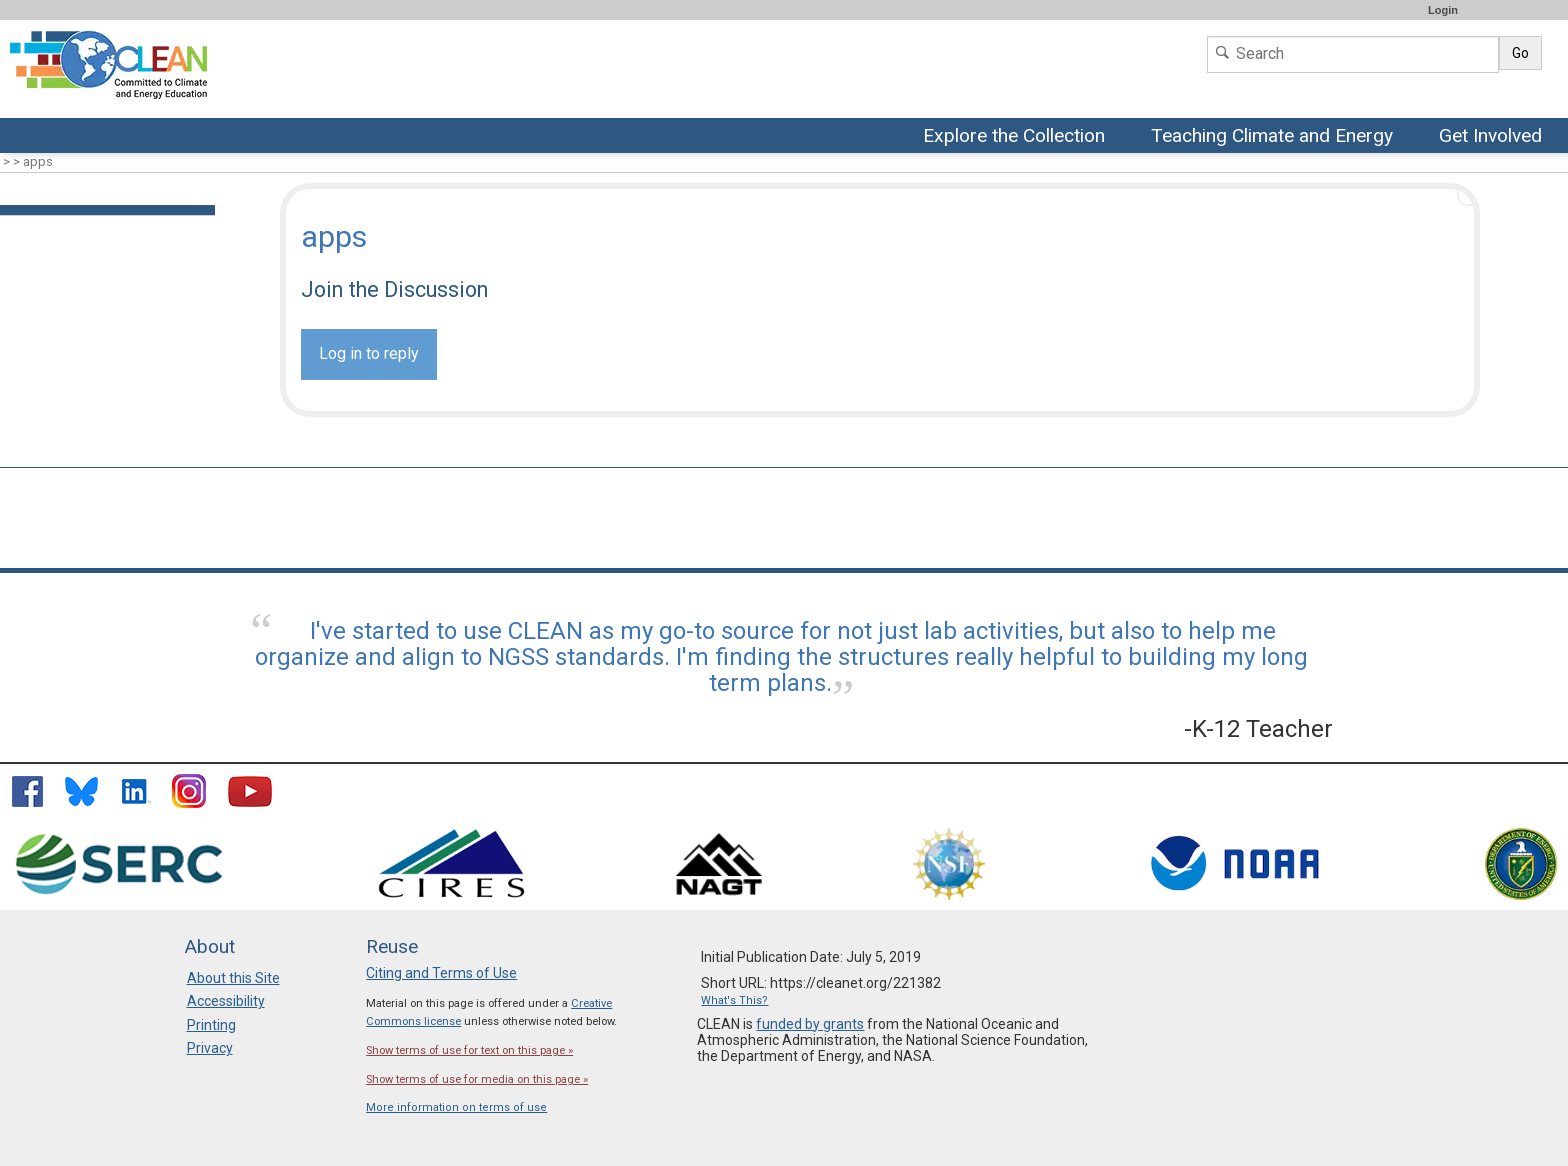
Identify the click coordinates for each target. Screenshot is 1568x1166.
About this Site (233, 978)
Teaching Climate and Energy (1274, 137)
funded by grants (810, 1024)
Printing (211, 1025)
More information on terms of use (456, 1107)
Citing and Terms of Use (441, 973)
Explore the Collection (1019, 137)
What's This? (734, 1000)
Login (1443, 10)
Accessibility (226, 1001)
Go (1520, 53)
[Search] (1353, 54)
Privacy (210, 1048)
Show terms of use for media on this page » (477, 1079)
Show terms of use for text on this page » (469, 1050)
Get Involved (1493, 137)
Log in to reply (369, 353)
